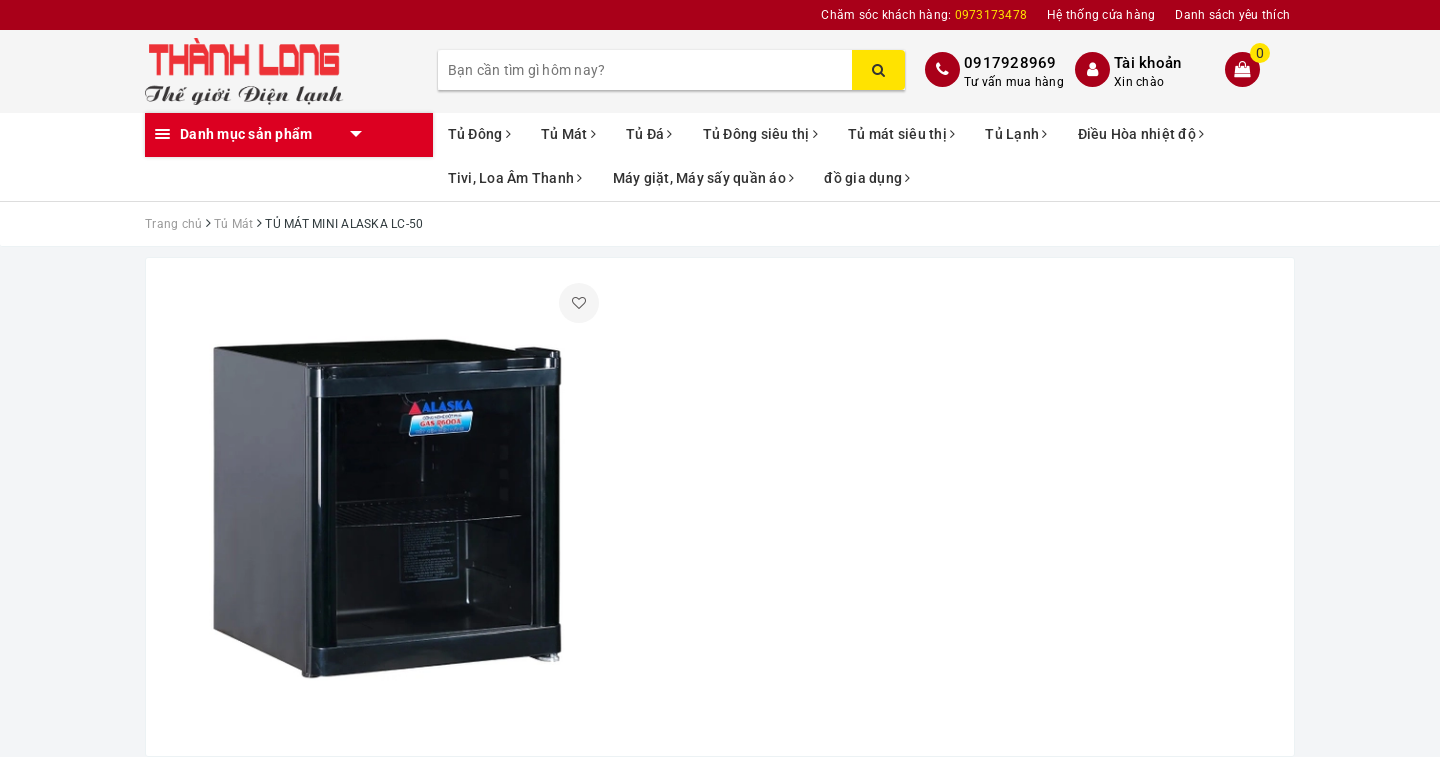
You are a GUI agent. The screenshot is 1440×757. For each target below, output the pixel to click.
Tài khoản (1147, 63)
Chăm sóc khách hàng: (924, 15)
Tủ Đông (479, 134)
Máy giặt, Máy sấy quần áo (704, 178)
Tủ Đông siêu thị (761, 134)
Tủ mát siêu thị (901, 134)
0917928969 (1010, 63)
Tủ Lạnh (1016, 134)
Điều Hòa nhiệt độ (1141, 134)
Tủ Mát (568, 134)
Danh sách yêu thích (1232, 15)
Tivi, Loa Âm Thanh (515, 178)
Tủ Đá (649, 134)
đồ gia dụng (867, 178)
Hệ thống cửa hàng (1101, 15)
